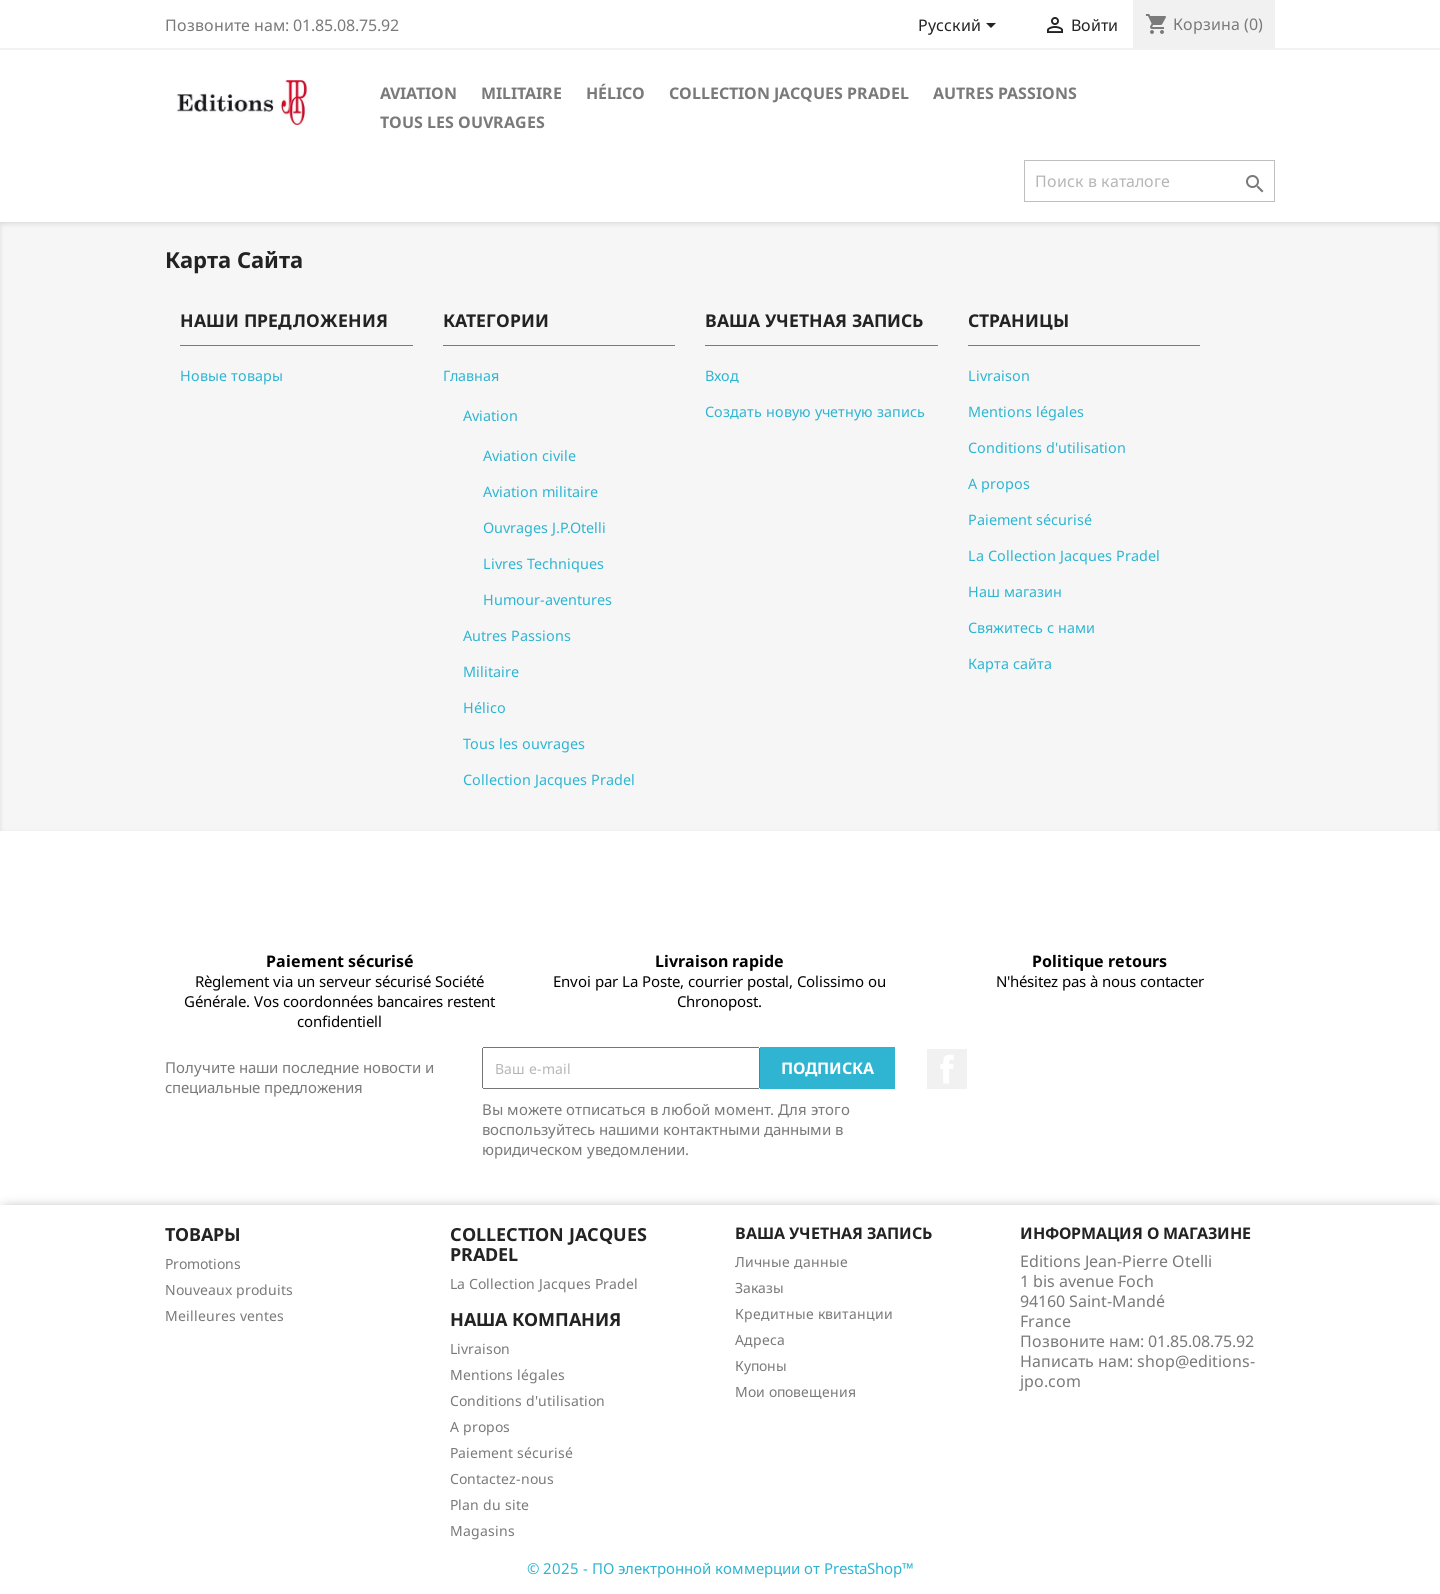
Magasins (482, 1530)
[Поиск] (1149, 181)
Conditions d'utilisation (1047, 447)
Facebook (947, 1069)
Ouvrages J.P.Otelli (544, 527)
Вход (722, 375)
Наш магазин (1015, 591)
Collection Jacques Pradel (789, 93)
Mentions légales (1026, 411)
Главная (471, 375)
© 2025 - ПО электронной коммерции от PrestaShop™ (720, 1568)
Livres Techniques (543, 563)
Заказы (759, 1287)
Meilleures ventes (224, 1315)
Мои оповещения (795, 1391)
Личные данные (791, 1261)
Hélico (615, 93)
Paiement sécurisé (1030, 519)
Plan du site (489, 1504)
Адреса (760, 1339)
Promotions (203, 1263)
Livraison (999, 375)
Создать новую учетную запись (815, 411)
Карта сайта (1010, 663)
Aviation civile (529, 455)
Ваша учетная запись (833, 1233)
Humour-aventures (547, 599)
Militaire (521, 93)
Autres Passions (1005, 93)
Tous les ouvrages (462, 122)
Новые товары (231, 375)
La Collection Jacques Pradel (1064, 555)
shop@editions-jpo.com (1137, 1371)
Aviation (418, 93)
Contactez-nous (502, 1478)
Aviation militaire (540, 491)
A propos (999, 483)
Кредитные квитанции (814, 1313)
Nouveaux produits (229, 1289)
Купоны (761, 1365)
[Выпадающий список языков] (960, 27)
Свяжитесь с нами (1031, 627)
